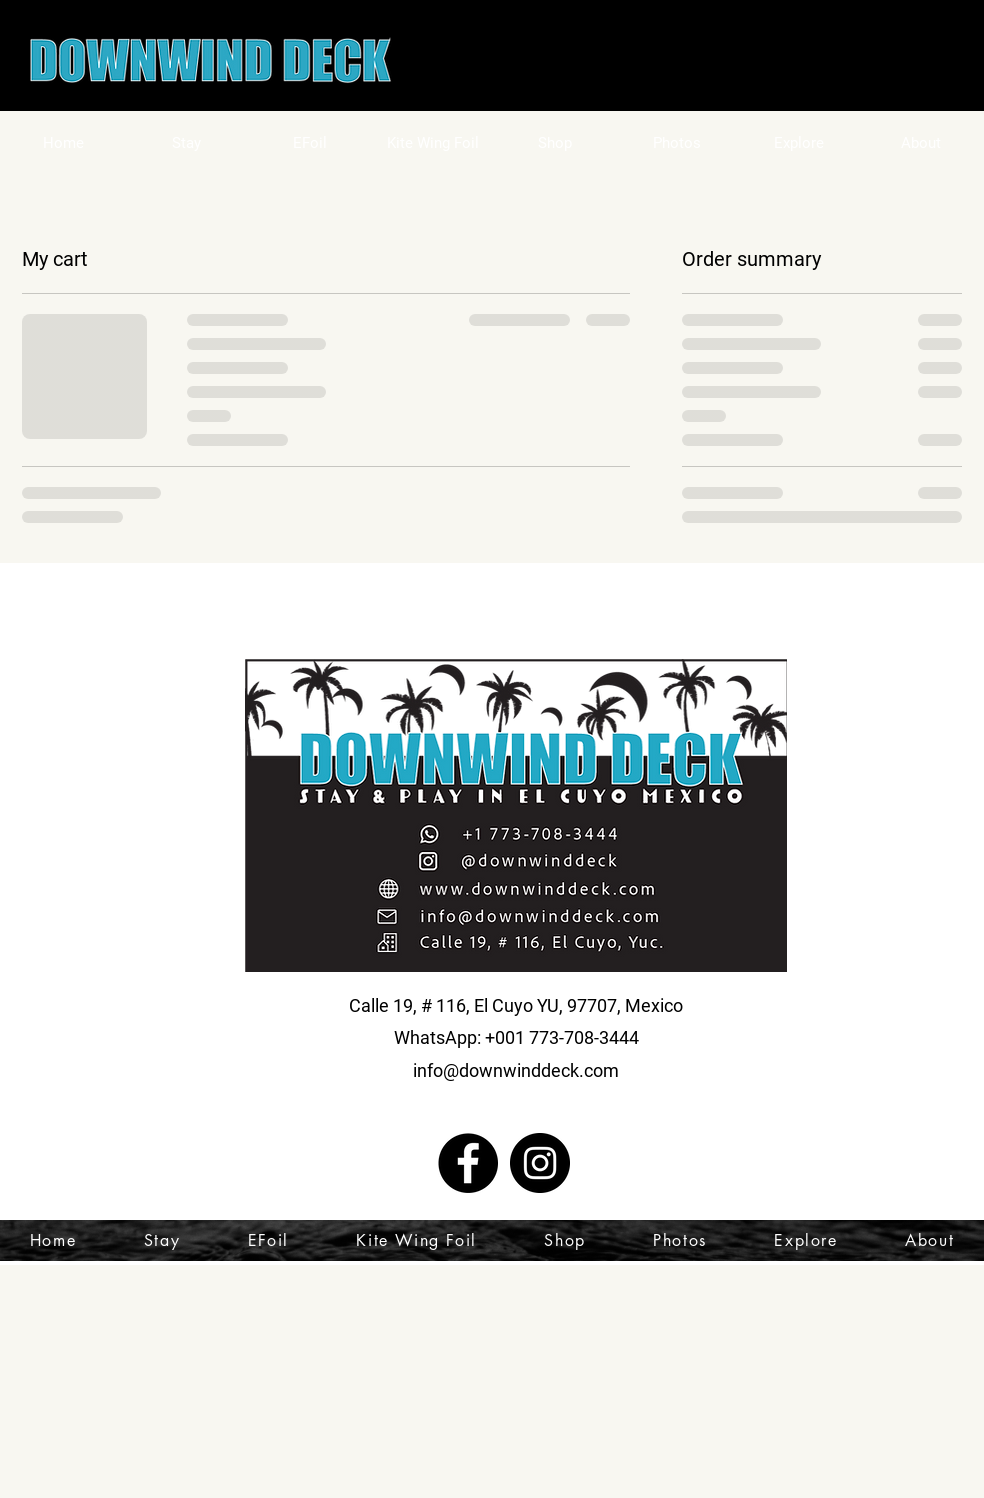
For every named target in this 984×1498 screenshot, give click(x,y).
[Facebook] (468, 1163)
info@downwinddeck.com (516, 1070)
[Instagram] (540, 1163)
